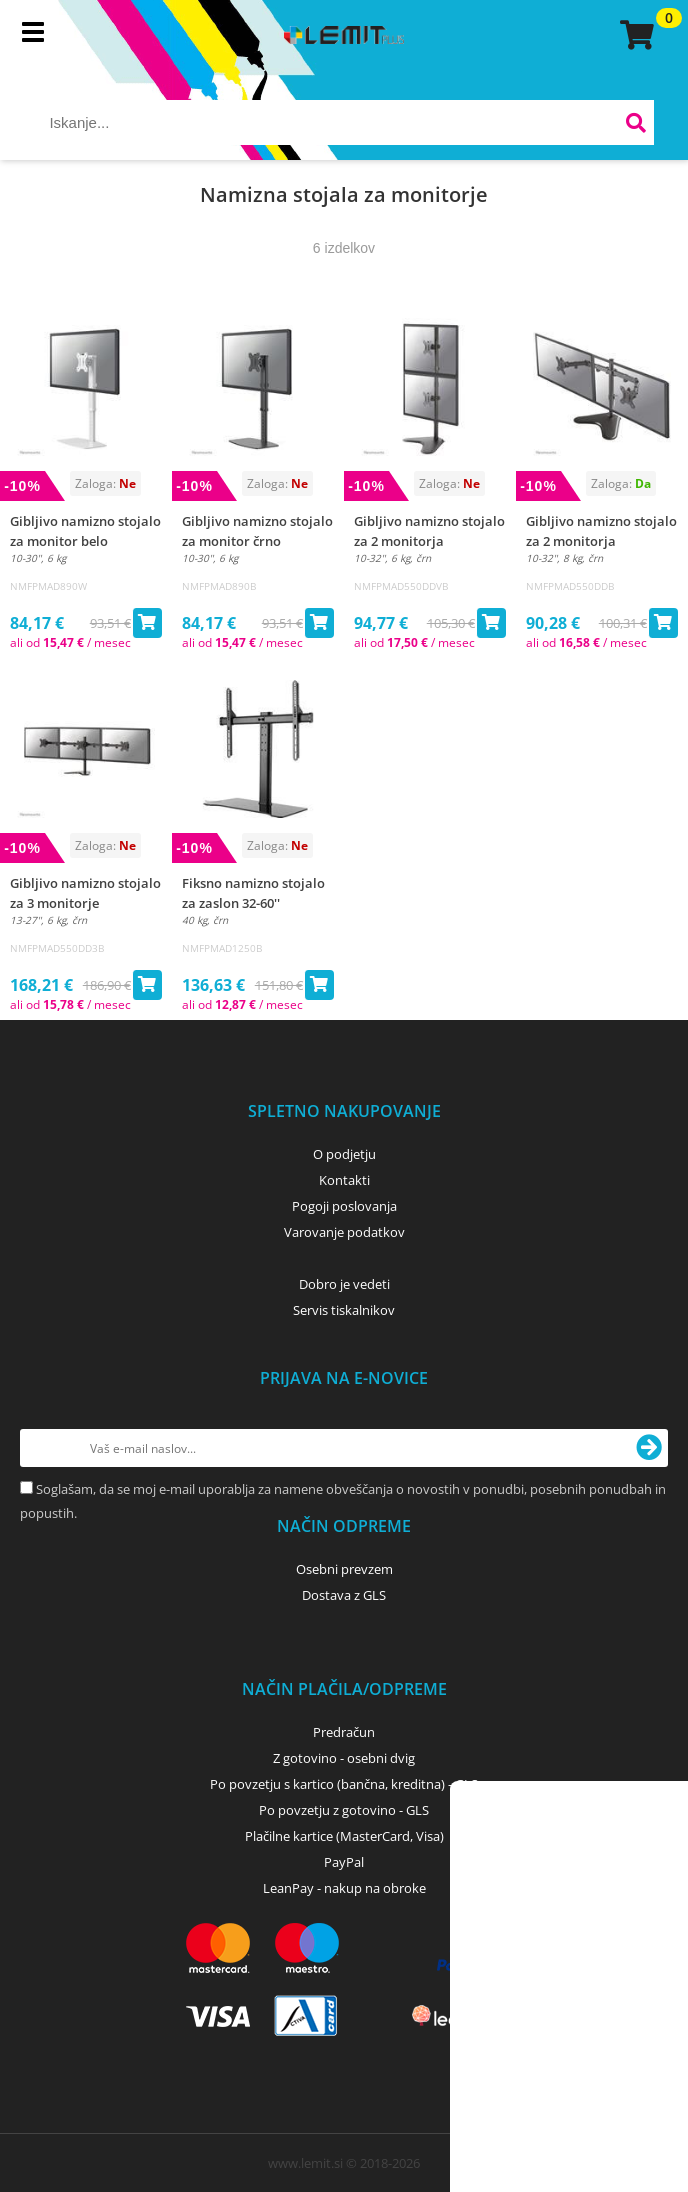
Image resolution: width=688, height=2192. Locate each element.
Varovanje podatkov (344, 1232)
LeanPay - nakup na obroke (344, 1888)
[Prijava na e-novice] (649, 1448)
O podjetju (344, 1154)
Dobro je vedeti (344, 1284)
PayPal (344, 1862)
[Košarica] (634, 35)
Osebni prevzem (344, 1569)
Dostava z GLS (344, 1595)
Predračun (344, 1732)
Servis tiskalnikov (344, 1310)
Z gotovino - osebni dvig (344, 1758)
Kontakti (344, 1180)
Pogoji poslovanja (344, 1206)
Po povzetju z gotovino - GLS (344, 1810)
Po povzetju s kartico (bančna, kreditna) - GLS (344, 1784)
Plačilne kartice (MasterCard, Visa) (344, 1836)
